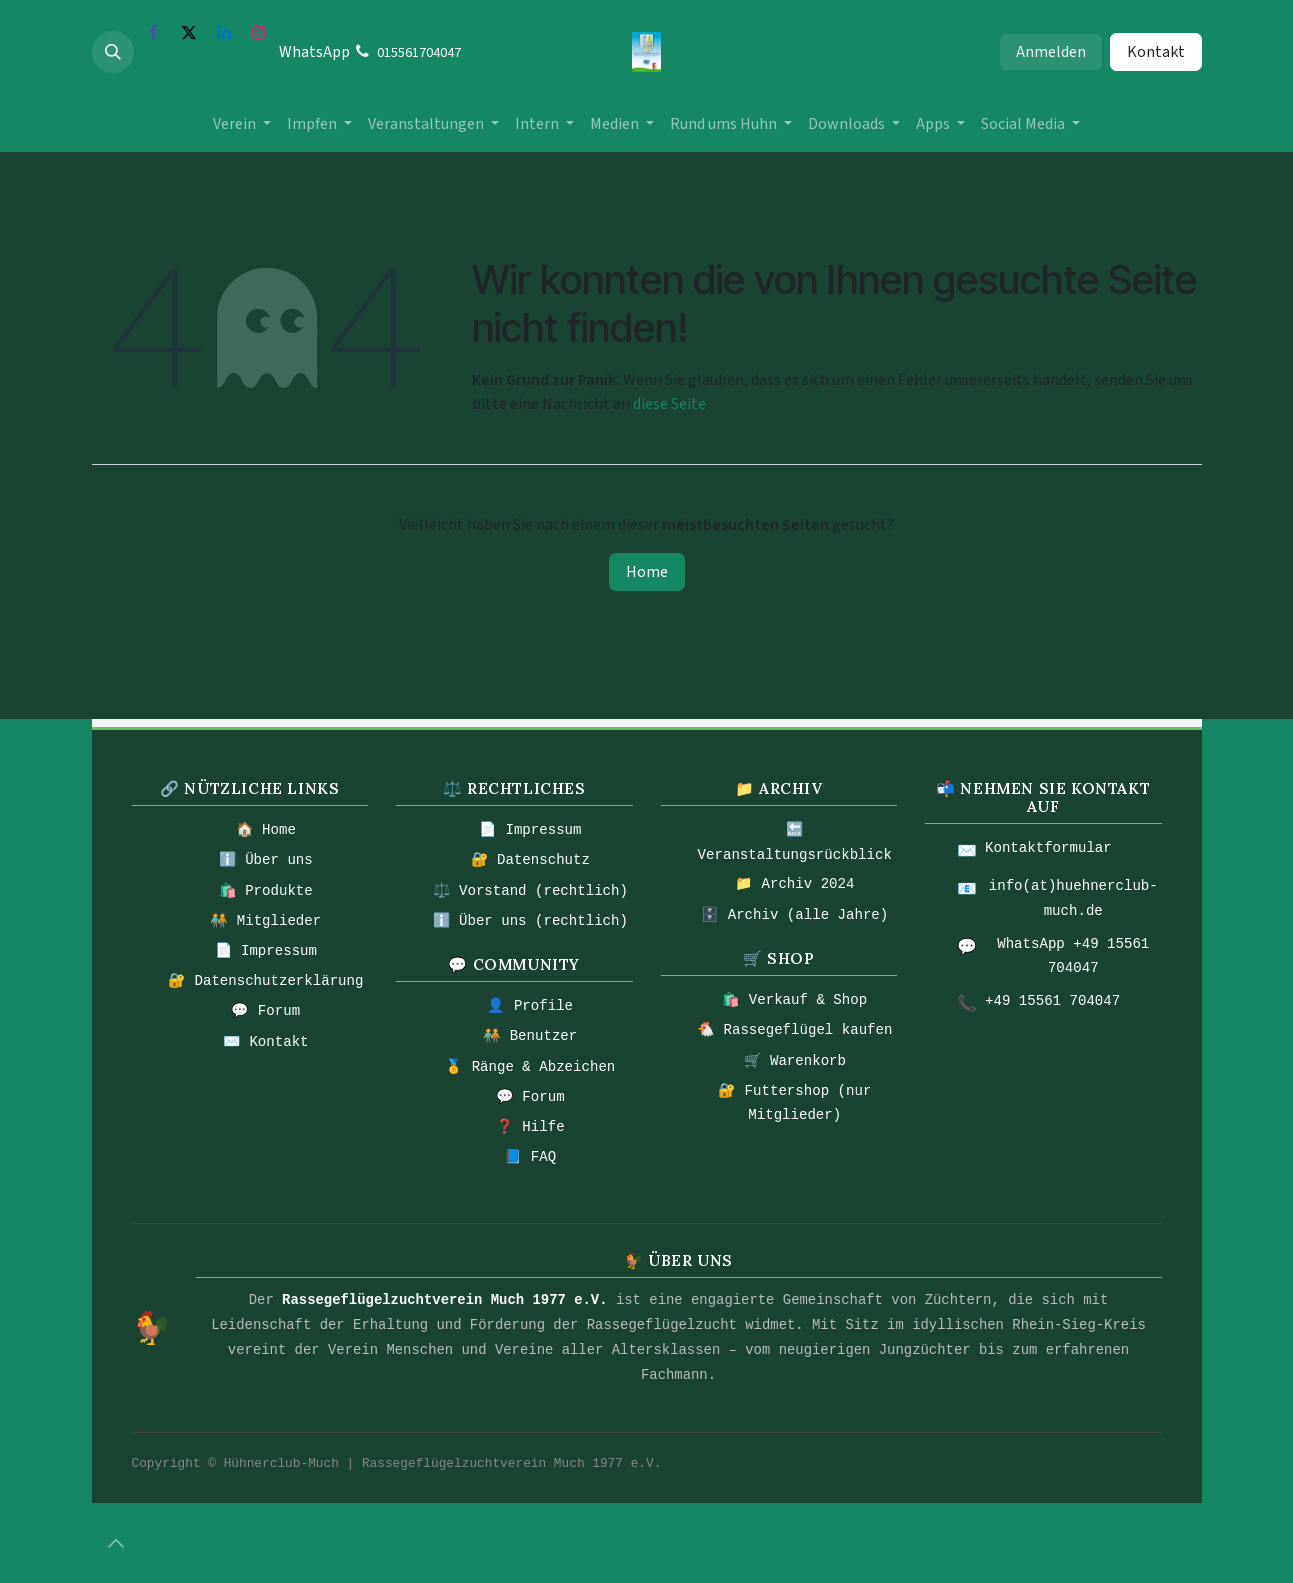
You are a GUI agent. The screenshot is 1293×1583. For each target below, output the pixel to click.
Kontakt (1156, 52)
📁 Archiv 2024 (794, 884)
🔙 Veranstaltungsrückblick (795, 842)
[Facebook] (154, 32)
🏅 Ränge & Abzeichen (530, 1067)
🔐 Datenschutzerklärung (265, 981)
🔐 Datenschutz (530, 860)
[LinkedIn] (224, 32)
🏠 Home (266, 830)
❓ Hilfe (530, 1127)
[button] (113, 52)
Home (647, 572)
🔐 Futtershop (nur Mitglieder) (794, 1103)
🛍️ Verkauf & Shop (794, 1000)
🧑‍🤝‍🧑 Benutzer (530, 1036)
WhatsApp (314, 52)
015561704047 (419, 53)
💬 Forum (265, 1011)
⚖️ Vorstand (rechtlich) (530, 891)
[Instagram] (259, 32)
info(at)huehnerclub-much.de (1073, 898)
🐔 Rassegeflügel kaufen (794, 1030)
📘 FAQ (530, 1157)
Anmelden (1051, 52)
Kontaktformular (1048, 848)
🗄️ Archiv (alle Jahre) (794, 915)
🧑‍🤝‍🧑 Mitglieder (265, 921)
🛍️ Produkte (266, 891)
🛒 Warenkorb (795, 1061)
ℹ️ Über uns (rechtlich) (530, 921)
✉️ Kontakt (266, 1042)
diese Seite (669, 404)
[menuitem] (242, 124)
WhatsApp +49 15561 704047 (1073, 956)
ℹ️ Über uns (266, 860)
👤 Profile (530, 1006)
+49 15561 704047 (1052, 1001)
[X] (189, 32)
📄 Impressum (266, 951)
